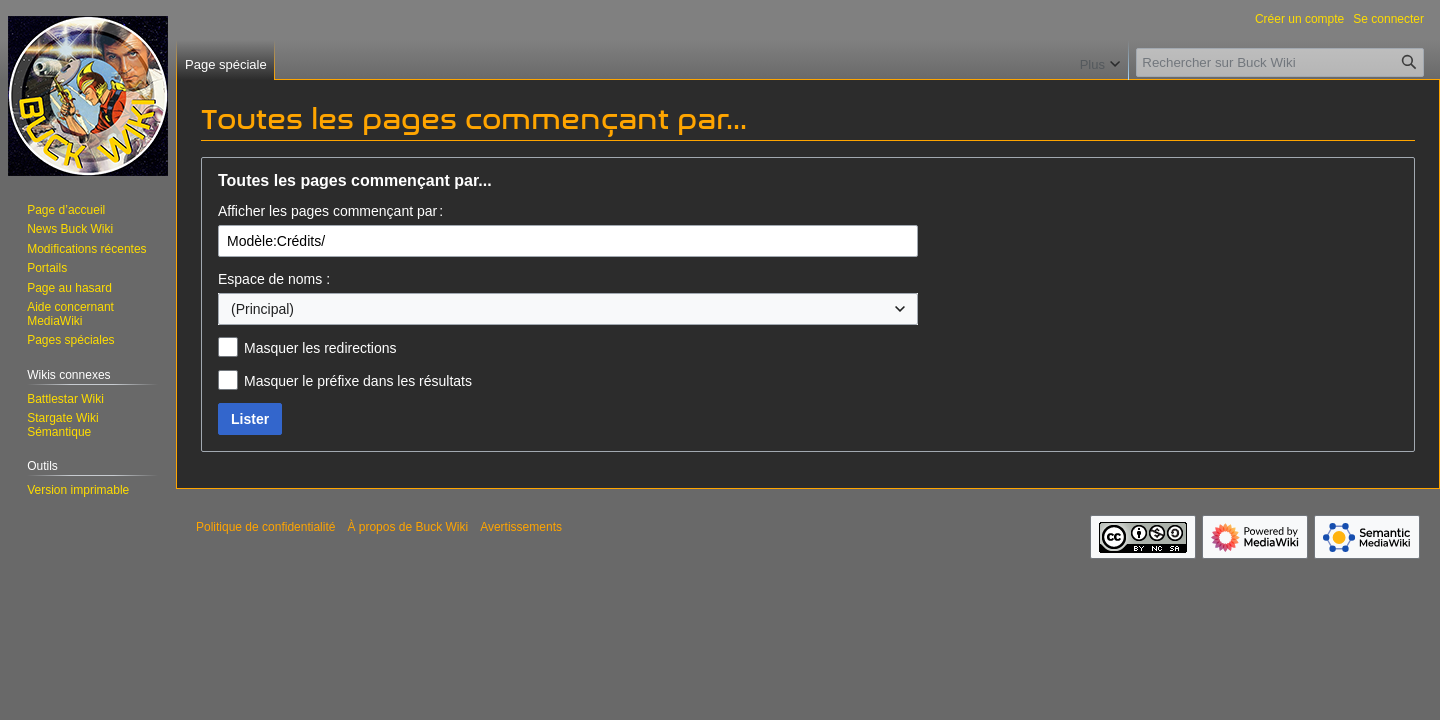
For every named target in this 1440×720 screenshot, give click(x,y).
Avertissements (521, 527)
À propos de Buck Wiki (407, 527)
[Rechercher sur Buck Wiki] (1280, 62)
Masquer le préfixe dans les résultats (358, 381)
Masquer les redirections (320, 348)
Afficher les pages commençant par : (330, 211)
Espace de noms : (274, 279)
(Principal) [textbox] (262, 309)
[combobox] (568, 309)
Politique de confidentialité (265, 527)
